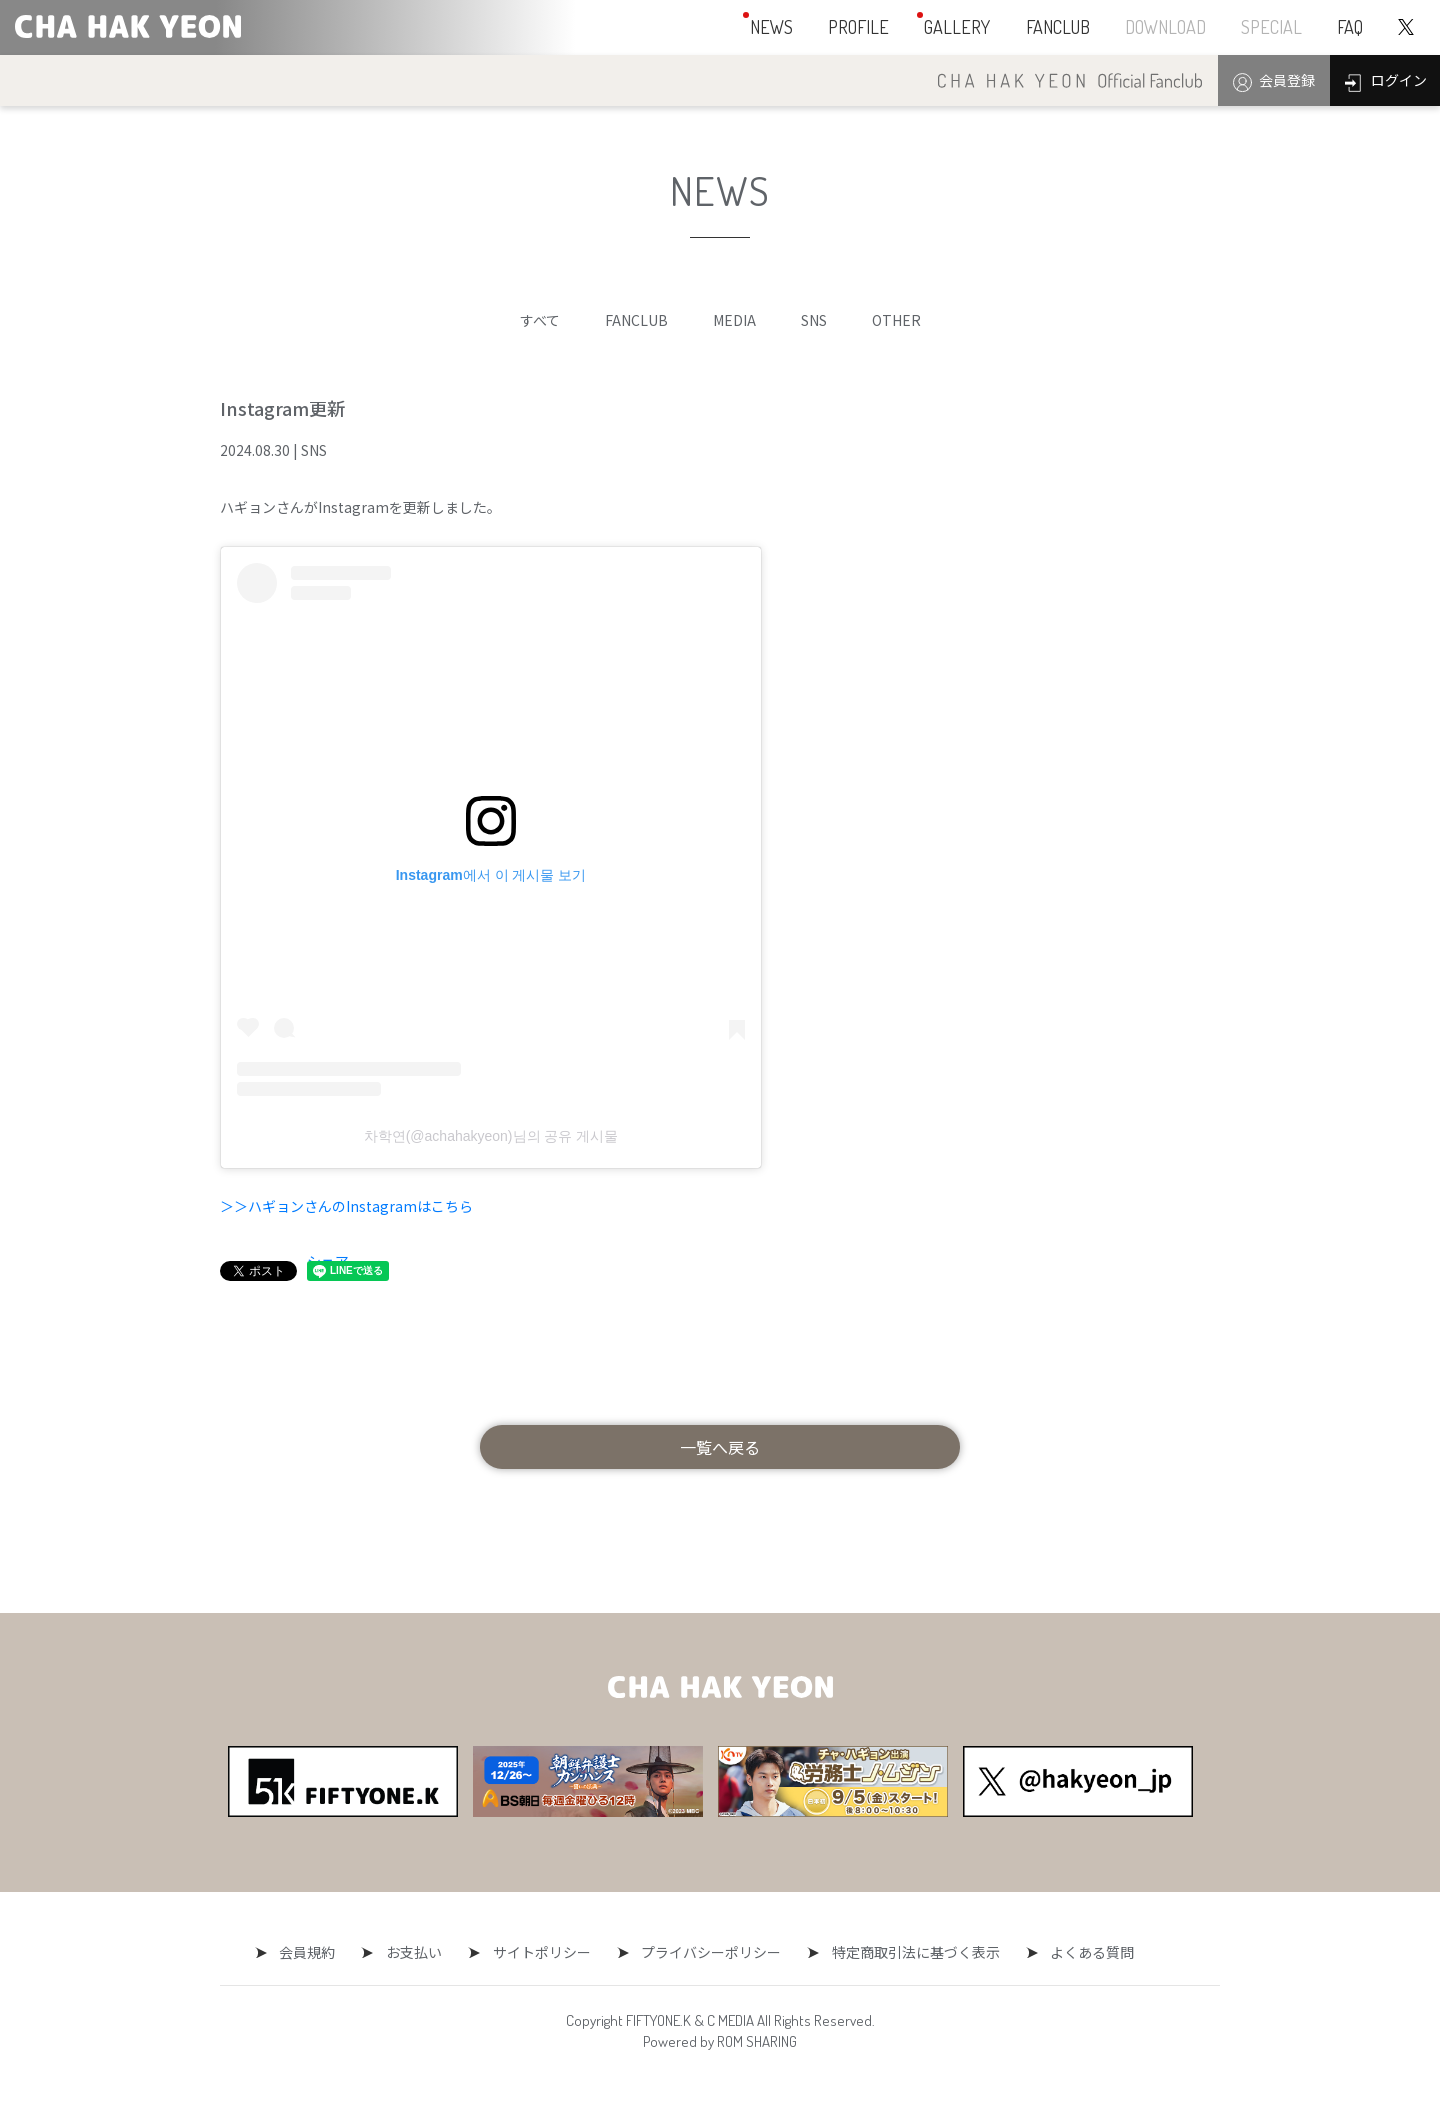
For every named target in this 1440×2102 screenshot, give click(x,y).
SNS (814, 320)
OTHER (896, 320)
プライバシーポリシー (706, 1952)
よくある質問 (1076, 1952)
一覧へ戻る (720, 1447)
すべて (540, 320)
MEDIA (734, 320)
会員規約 (319, 1952)
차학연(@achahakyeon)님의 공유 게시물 (491, 1136)
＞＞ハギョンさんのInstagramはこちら (346, 1206)
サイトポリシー (542, 1952)
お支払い (420, 1952)
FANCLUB (636, 320)
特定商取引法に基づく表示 (905, 1952)
